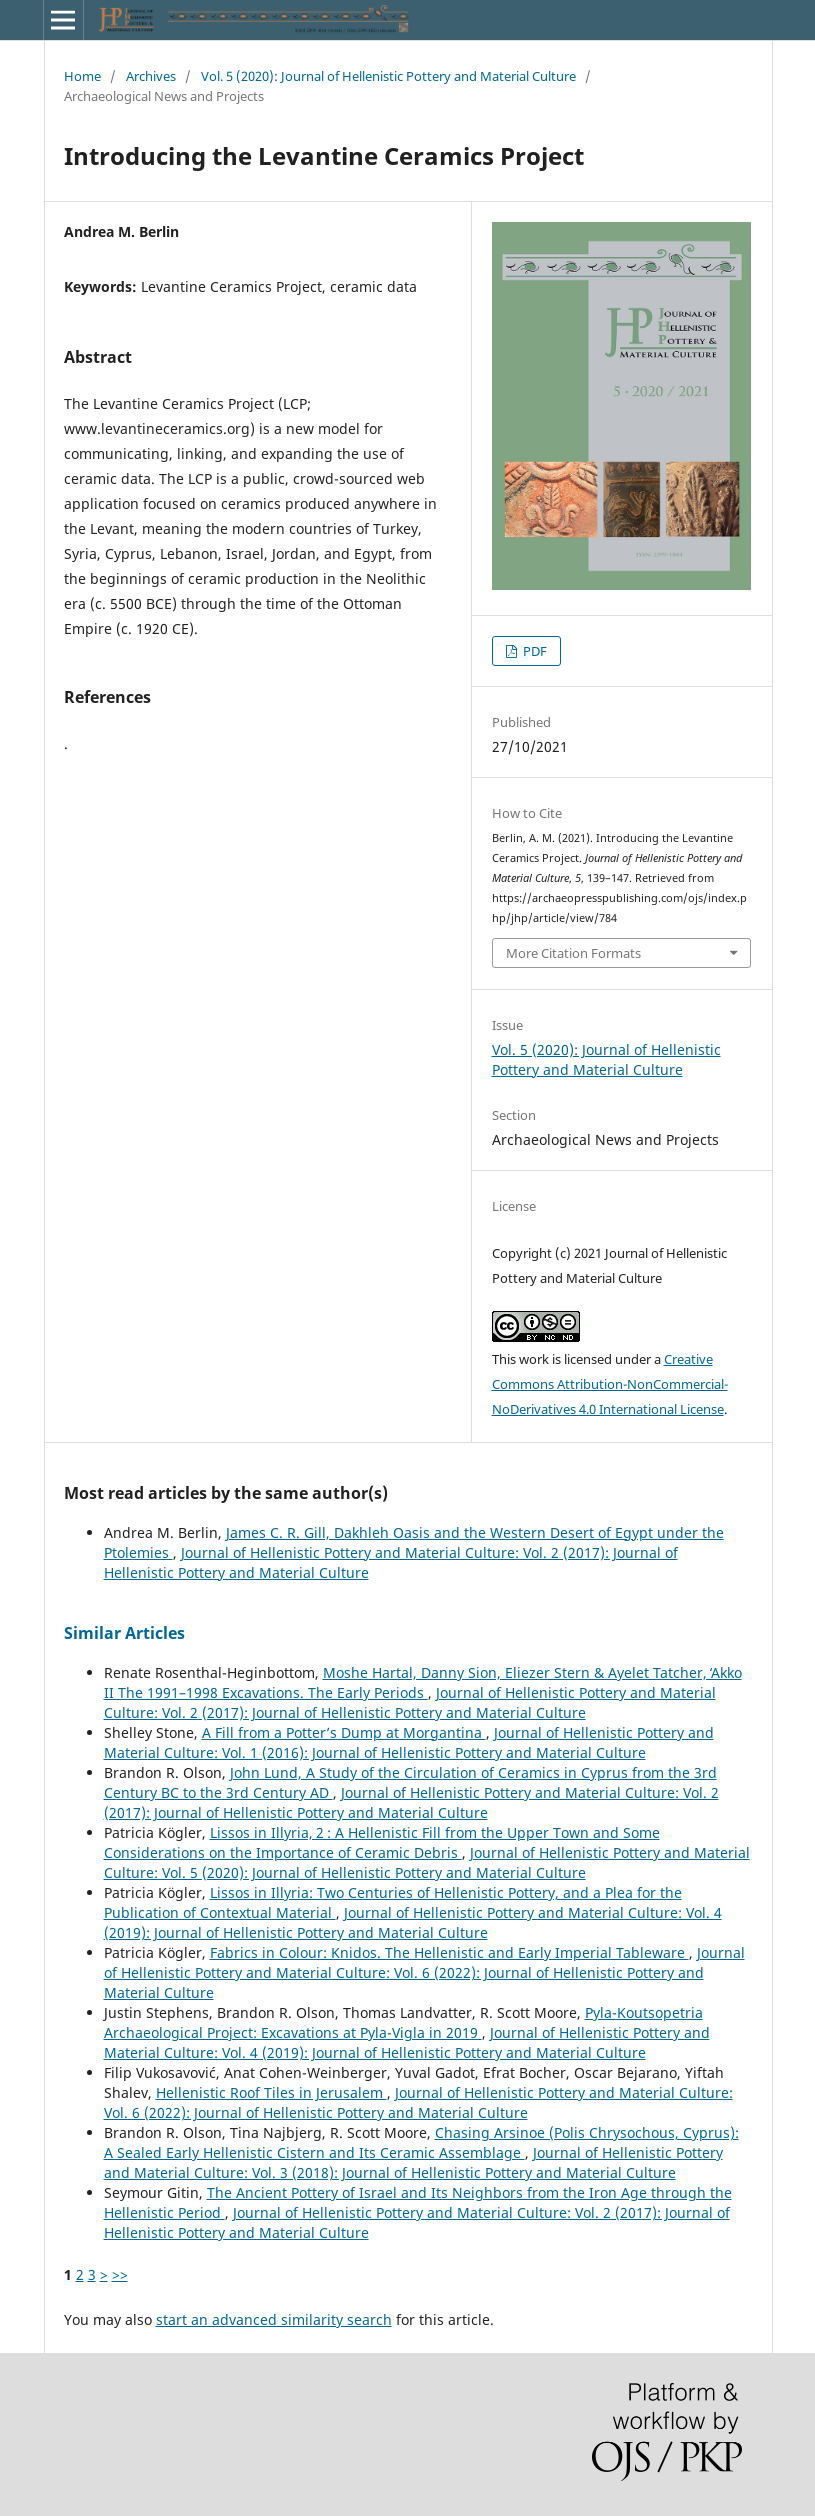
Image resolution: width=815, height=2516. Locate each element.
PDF (533, 651)
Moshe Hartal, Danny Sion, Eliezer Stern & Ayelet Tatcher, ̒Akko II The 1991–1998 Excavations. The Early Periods (423, 1682)
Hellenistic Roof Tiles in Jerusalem (271, 2092)
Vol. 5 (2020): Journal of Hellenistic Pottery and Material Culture (388, 76)
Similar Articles (124, 1633)
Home (82, 76)
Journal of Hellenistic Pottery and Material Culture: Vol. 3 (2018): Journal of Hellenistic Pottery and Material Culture (413, 2162)
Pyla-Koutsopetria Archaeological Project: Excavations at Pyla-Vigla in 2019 (403, 2022)
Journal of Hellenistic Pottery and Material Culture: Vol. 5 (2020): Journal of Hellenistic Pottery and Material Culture (427, 1862)
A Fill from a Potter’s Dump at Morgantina (344, 1732)
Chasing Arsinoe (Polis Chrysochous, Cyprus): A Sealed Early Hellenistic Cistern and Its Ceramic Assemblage (421, 2142)
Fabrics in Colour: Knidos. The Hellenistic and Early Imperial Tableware (449, 1952)
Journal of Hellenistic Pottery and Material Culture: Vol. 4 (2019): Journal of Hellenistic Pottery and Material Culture (413, 1922)
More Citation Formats (573, 953)
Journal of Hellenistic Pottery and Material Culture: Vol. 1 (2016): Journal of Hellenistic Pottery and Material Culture (409, 1742)
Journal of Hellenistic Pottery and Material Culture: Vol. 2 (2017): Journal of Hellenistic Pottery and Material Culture (410, 1702)
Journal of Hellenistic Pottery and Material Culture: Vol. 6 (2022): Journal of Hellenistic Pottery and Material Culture (424, 1972)
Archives (151, 76)
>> (120, 2274)
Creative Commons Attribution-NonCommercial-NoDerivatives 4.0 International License (610, 1384)
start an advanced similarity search (274, 2319)
